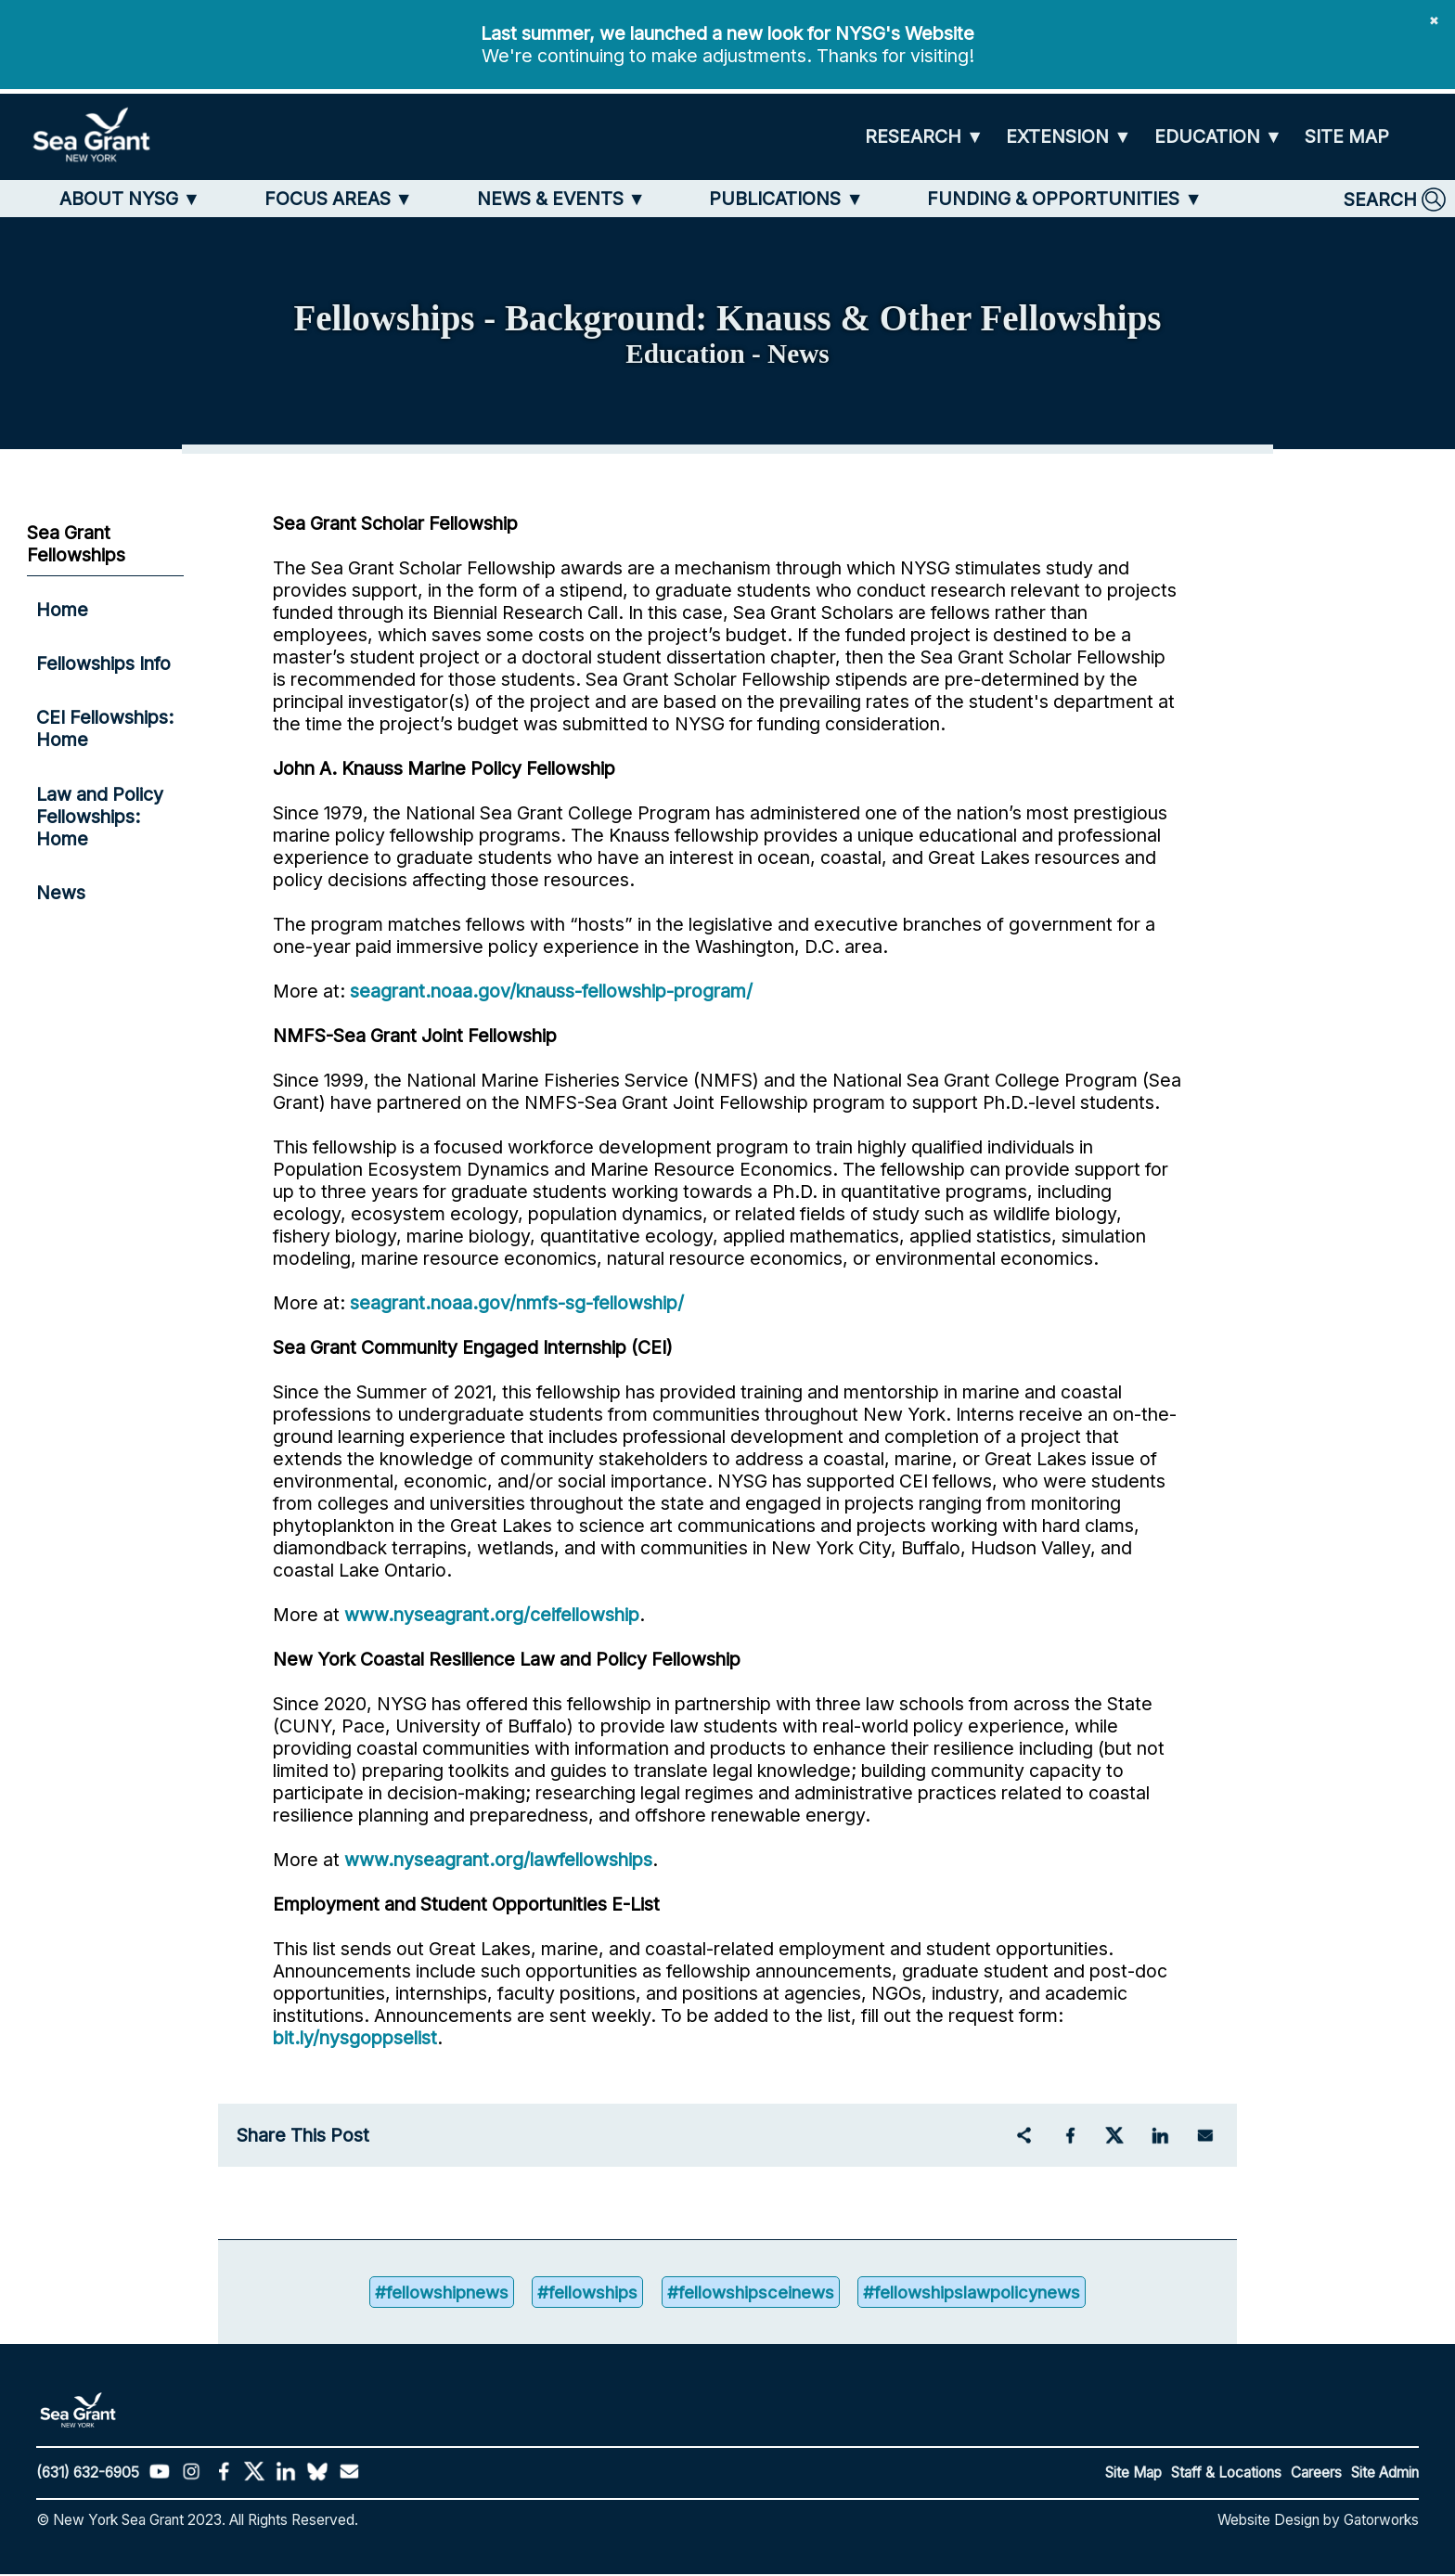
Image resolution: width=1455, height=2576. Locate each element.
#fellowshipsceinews (750, 2293)
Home (62, 610)
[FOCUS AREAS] (339, 198)
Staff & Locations (1226, 2474)
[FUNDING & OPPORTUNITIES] (1064, 198)
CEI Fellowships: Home (105, 728)
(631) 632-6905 (87, 2474)
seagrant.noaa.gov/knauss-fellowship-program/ (551, 991)
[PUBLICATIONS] (786, 198)
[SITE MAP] (1347, 136)
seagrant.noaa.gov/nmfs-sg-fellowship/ (517, 1303)
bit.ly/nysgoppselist (355, 2038)
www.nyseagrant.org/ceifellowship (491, 1615)
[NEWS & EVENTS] (561, 198)
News (60, 893)
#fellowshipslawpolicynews (982, 2293)
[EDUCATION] (1218, 136)
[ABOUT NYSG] (130, 198)
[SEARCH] (1395, 199)
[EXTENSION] (1068, 136)
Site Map (1133, 2474)
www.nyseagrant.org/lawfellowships (498, 1859)
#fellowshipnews (428, 2293)
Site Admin (1385, 2474)
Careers (1316, 2474)
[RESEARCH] (924, 136)
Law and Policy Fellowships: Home (99, 816)
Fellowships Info (103, 663)
